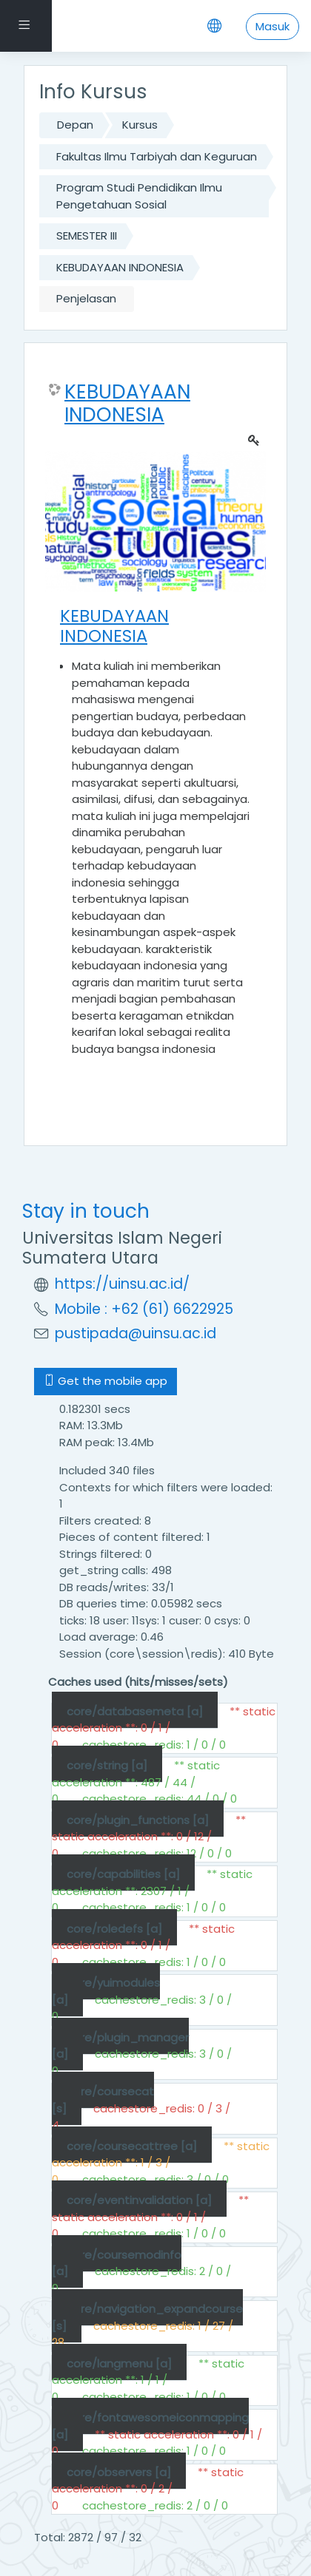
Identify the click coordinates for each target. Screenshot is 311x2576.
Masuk (272, 26)
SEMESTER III (86, 235)
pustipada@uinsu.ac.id (135, 1333)
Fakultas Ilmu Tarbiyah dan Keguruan (156, 156)
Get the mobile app (105, 1381)
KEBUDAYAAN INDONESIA (120, 267)
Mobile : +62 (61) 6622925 (144, 1309)
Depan (75, 124)
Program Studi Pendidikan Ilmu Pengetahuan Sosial (139, 196)
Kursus (140, 124)
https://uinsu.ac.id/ (122, 1284)
